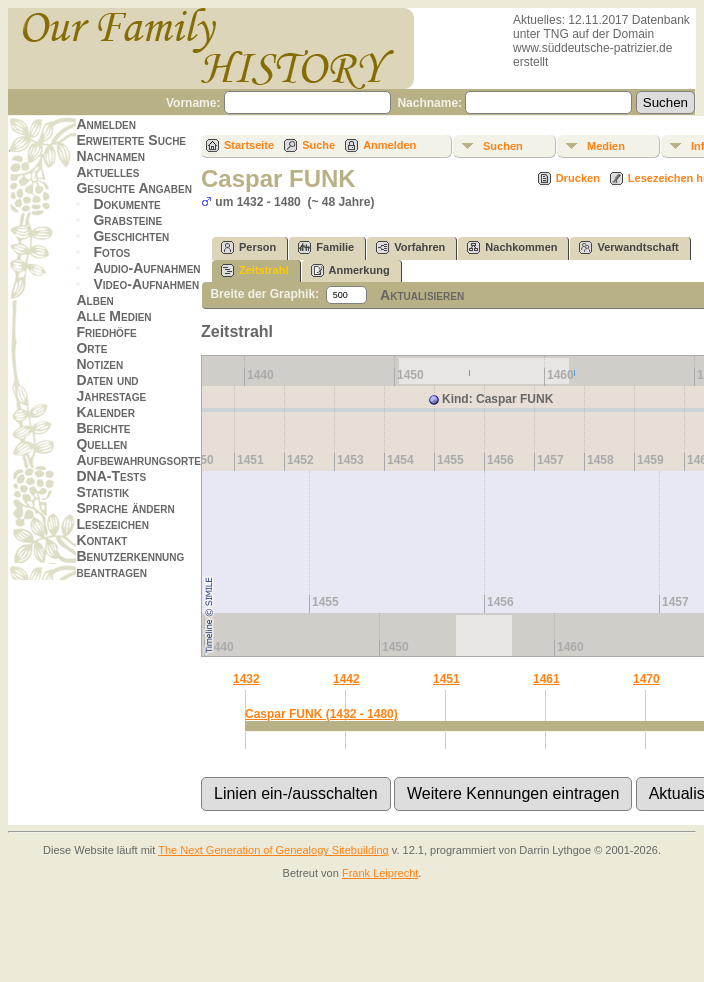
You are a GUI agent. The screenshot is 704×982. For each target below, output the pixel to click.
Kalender (105, 412)
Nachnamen (110, 156)
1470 (646, 679)
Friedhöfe (106, 332)
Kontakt (101, 540)
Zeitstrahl (255, 270)
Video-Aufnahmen (146, 284)
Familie (326, 247)
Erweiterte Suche (131, 140)
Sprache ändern (125, 508)
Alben (94, 300)
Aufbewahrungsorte (138, 460)
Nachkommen (512, 247)
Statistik (102, 492)
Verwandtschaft (628, 247)
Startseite (249, 145)
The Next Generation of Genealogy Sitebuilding (273, 850)
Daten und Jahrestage (111, 388)
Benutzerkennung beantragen (130, 564)
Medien (606, 146)
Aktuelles (107, 172)
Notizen (99, 364)
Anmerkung (350, 270)
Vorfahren (410, 247)
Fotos (111, 252)
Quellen (101, 444)
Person (248, 247)
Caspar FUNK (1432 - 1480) (321, 714)
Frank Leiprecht (380, 873)
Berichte (103, 428)
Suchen (503, 146)
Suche (318, 145)
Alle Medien (113, 316)
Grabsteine (127, 220)
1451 (446, 679)
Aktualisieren (422, 295)
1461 (546, 679)
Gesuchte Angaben (134, 188)
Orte (91, 348)
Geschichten (131, 236)
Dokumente (126, 204)
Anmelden (106, 124)
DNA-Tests (111, 476)
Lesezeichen (112, 524)
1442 (346, 679)
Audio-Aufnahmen (146, 268)
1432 (246, 679)
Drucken (578, 178)
